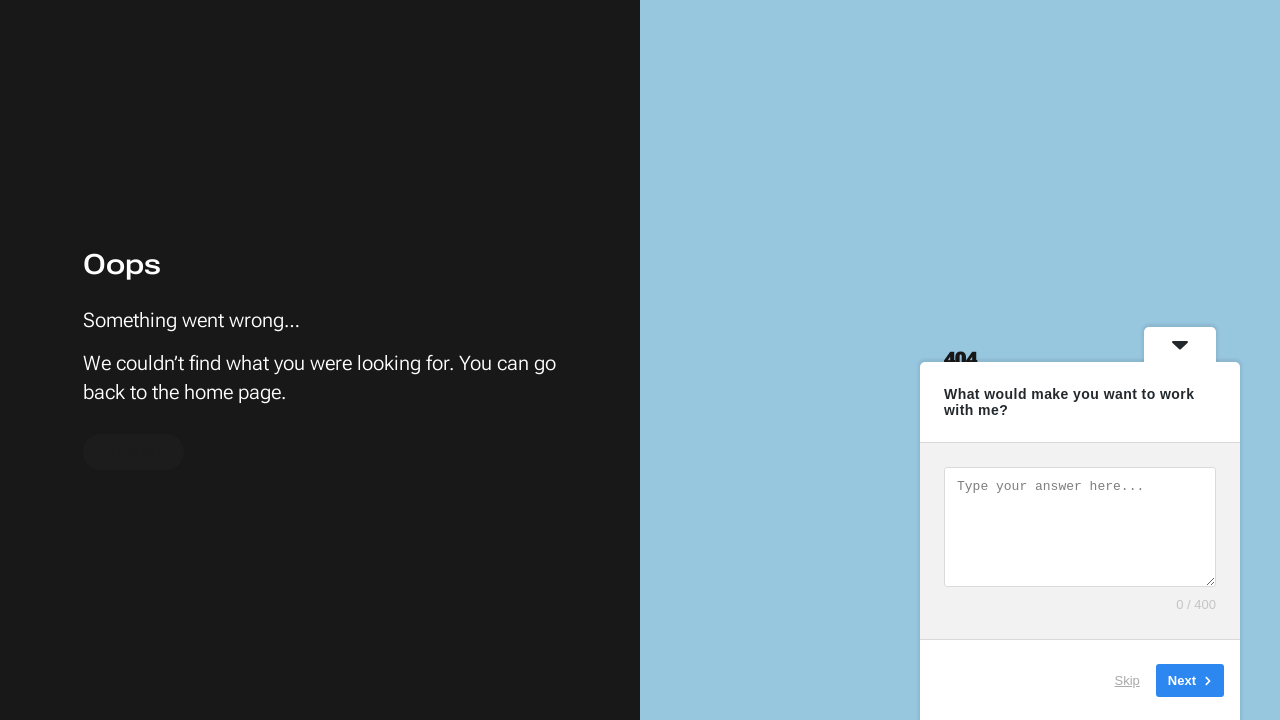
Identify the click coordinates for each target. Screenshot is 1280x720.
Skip (1127, 679)
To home (134, 452)
